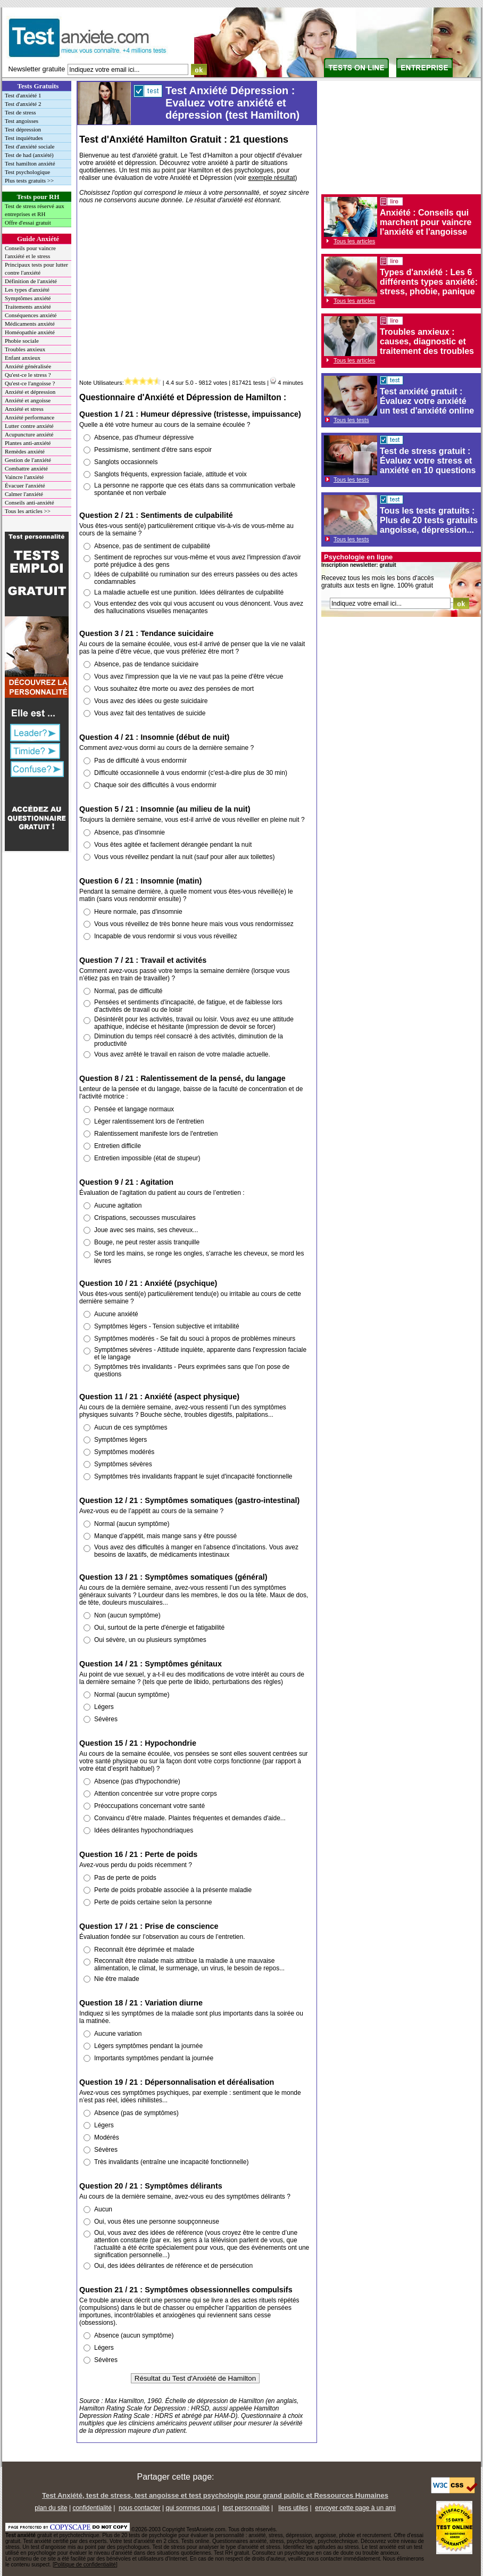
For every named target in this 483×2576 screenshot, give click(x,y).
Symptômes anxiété (28, 298)
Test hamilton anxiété (30, 163)
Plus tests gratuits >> (29, 180)
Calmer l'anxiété (24, 494)
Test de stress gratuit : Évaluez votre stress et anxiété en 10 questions (428, 461)
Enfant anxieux (22, 357)
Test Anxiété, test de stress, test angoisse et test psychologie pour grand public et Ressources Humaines (215, 2495)
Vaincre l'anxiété (24, 477)
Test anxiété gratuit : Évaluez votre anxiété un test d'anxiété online (427, 401)
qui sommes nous (190, 2508)
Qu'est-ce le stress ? (28, 374)
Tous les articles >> (28, 511)
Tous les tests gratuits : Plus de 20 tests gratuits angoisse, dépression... (429, 520)
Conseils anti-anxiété (29, 502)
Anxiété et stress (24, 409)
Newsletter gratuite (37, 69)
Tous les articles (354, 241)
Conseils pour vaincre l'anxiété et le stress (30, 252)
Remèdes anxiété (25, 451)
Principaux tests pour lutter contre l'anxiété (36, 268)
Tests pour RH (37, 197)
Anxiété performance (29, 417)
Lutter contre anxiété (29, 426)
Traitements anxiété (28, 306)
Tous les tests (351, 420)
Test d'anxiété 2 (23, 104)
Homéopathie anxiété (30, 332)
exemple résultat (271, 177)
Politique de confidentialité (85, 2564)
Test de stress (20, 112)
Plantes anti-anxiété (28, 443)
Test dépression (23, 129)
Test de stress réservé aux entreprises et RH (34, 210)
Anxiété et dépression (30, 392)
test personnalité (246, 2508)
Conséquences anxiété (30, 315)
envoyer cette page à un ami (355, 2508)
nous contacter (140, 2508)
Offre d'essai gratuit (28, 222)
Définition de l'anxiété (31, 281)
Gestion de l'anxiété (28, 460)
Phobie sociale (22, 340)
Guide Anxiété (38, 239)
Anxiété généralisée (28, 366)
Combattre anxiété (26, 468)
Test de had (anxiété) (29, 155)
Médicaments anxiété (30, 323)
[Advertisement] (195, 293)
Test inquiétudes (24, 138)
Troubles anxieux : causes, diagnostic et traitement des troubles (427, 341)
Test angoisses (21, 121)
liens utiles (293, 2508)
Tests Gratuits (38, 86)
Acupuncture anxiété (29, 434)
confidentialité (91, 2508)
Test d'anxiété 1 (23, 95)
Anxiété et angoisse (28, 400)
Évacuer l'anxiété (25, 485)
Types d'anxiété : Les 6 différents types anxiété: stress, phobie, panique (429, 282)
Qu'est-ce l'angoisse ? (30, 383)
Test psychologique (27, 172)
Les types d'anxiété (27, 289)
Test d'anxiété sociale (29, 146)
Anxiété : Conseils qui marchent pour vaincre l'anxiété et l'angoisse (426, 222)
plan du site (51, 2508)
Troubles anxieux (25, 349)
